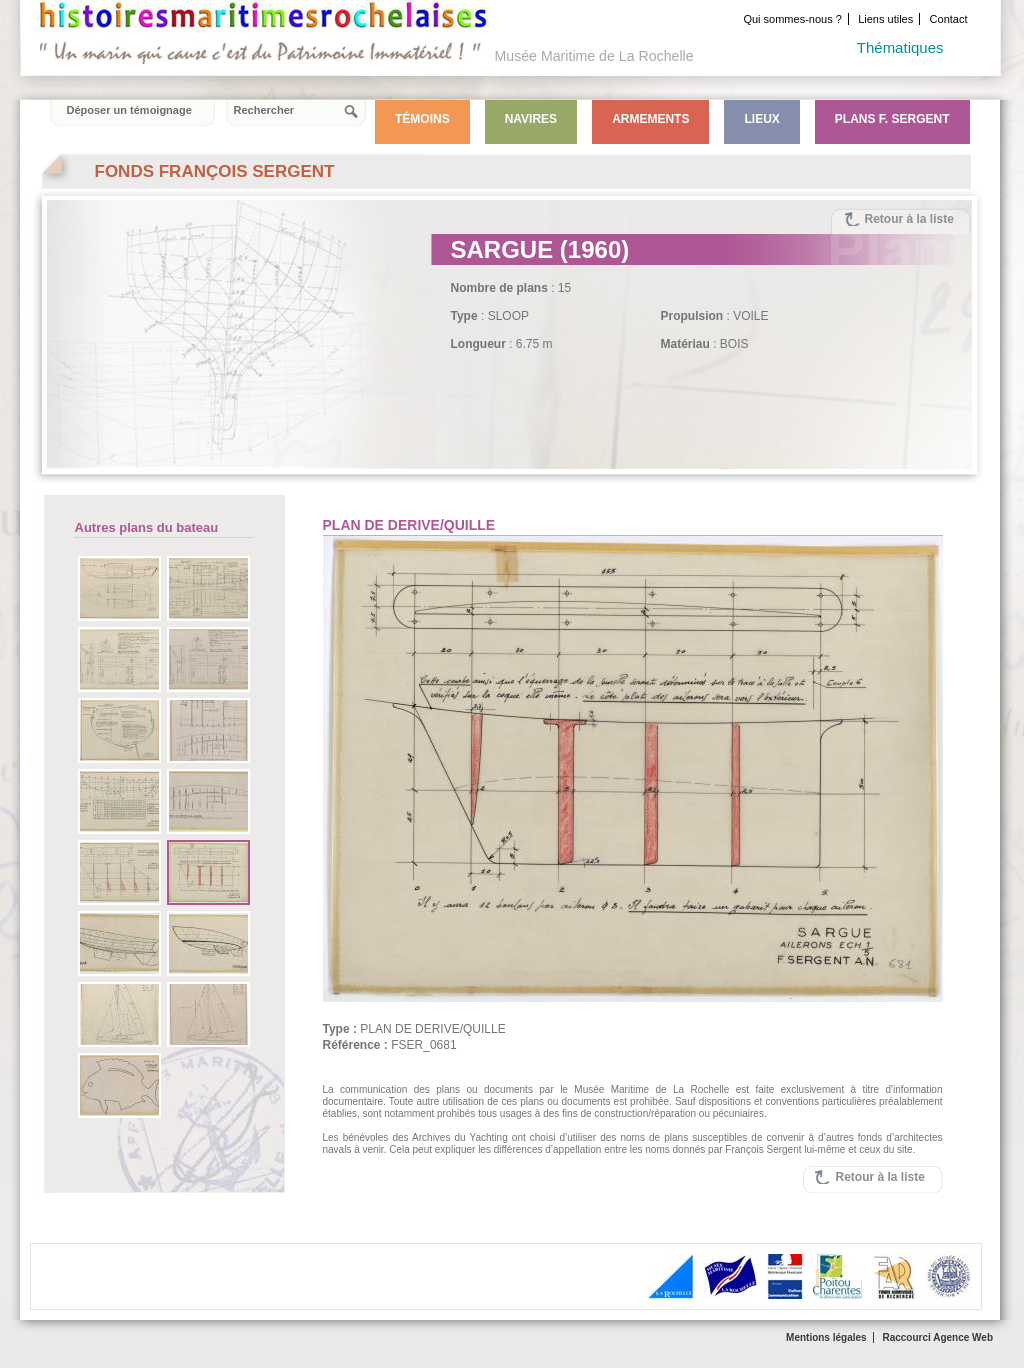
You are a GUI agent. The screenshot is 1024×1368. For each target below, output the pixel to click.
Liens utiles (885, 19)
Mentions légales (826, 1337)
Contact (949, 19)
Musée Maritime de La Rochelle (594, 56)
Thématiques (900, 47)
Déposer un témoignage (129, 110)
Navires (531, 119)
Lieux (761, 119)
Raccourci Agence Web (937, 1337)
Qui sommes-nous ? (792, 19)
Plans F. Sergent (892, 119)
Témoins (422, 119)
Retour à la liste (909, 219)
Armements (650, 119)
